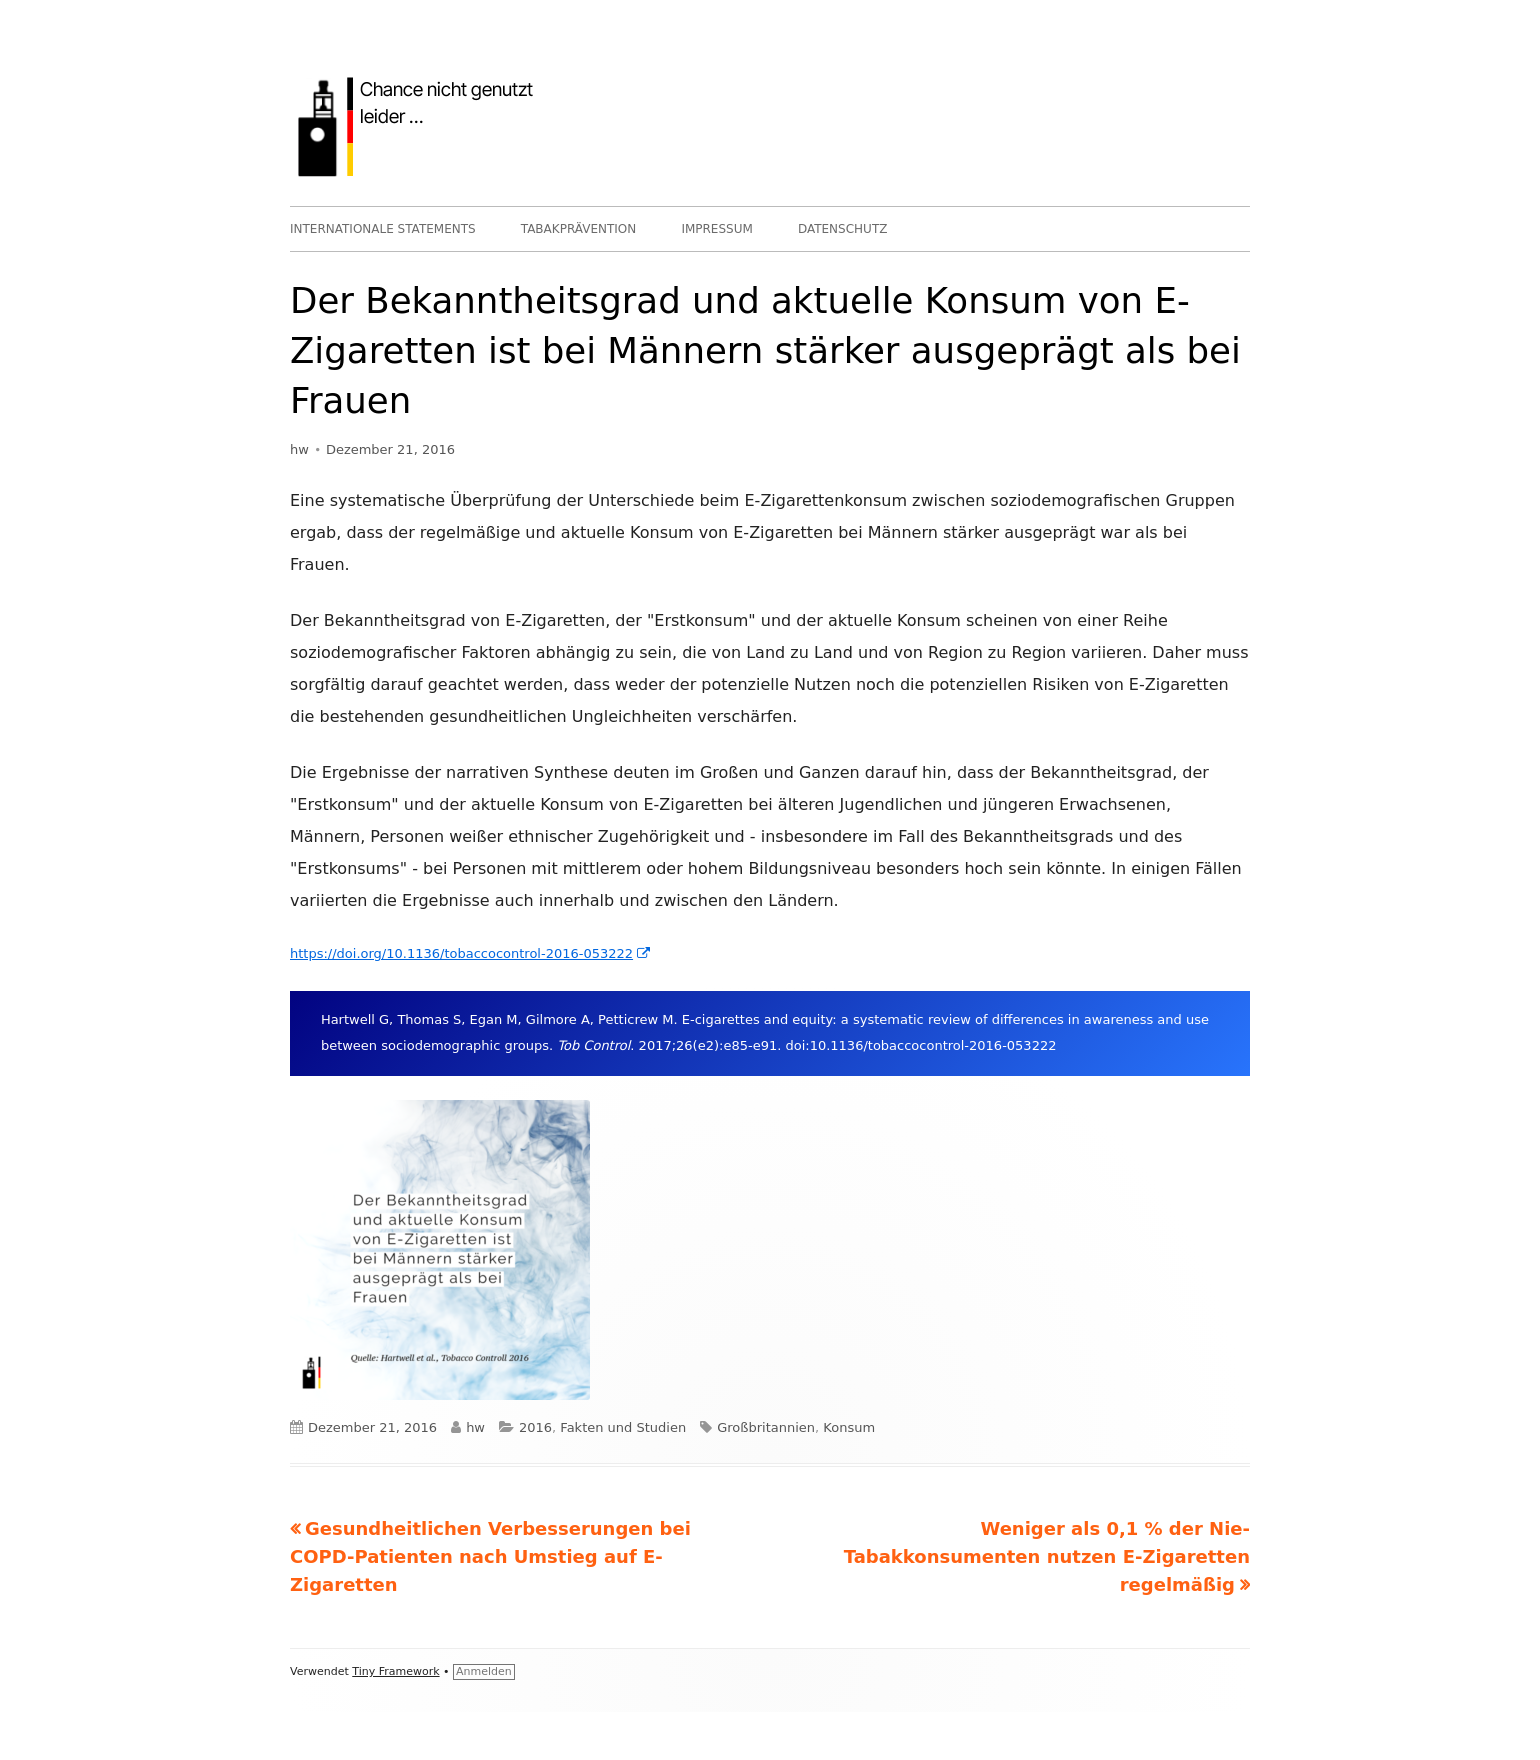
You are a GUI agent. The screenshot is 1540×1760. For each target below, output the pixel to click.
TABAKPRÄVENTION (579, 229)
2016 (535, 1427)
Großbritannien (766, 1427)
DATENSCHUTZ (843, 229)
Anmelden (484, 1671)
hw (299, 449)
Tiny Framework (395, 1671)
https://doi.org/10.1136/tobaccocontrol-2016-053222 (471, 953)
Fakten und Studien (623, 1427)
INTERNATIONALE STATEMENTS (383, 229)
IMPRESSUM (716, 229)
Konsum (849, 1427)
